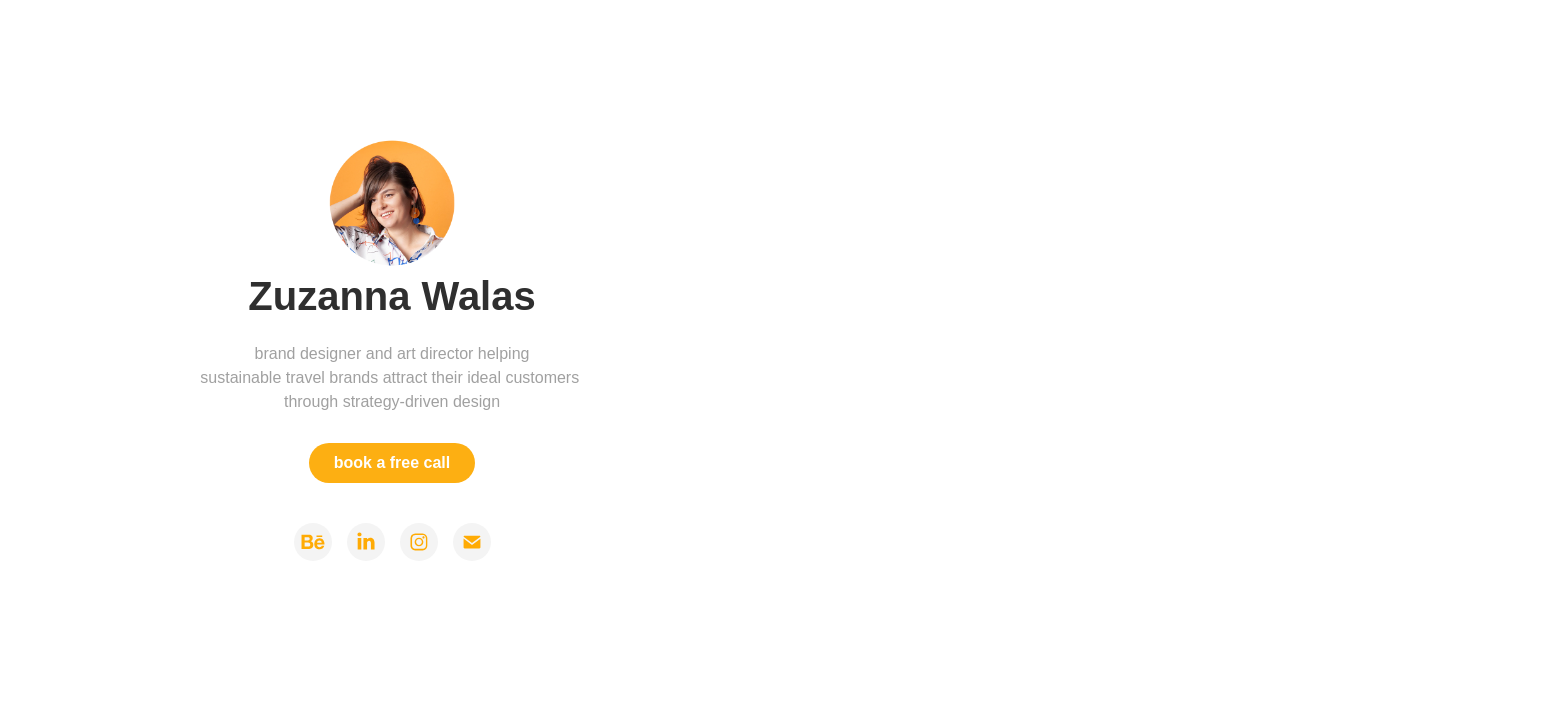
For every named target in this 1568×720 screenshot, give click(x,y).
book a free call (392, 462)
